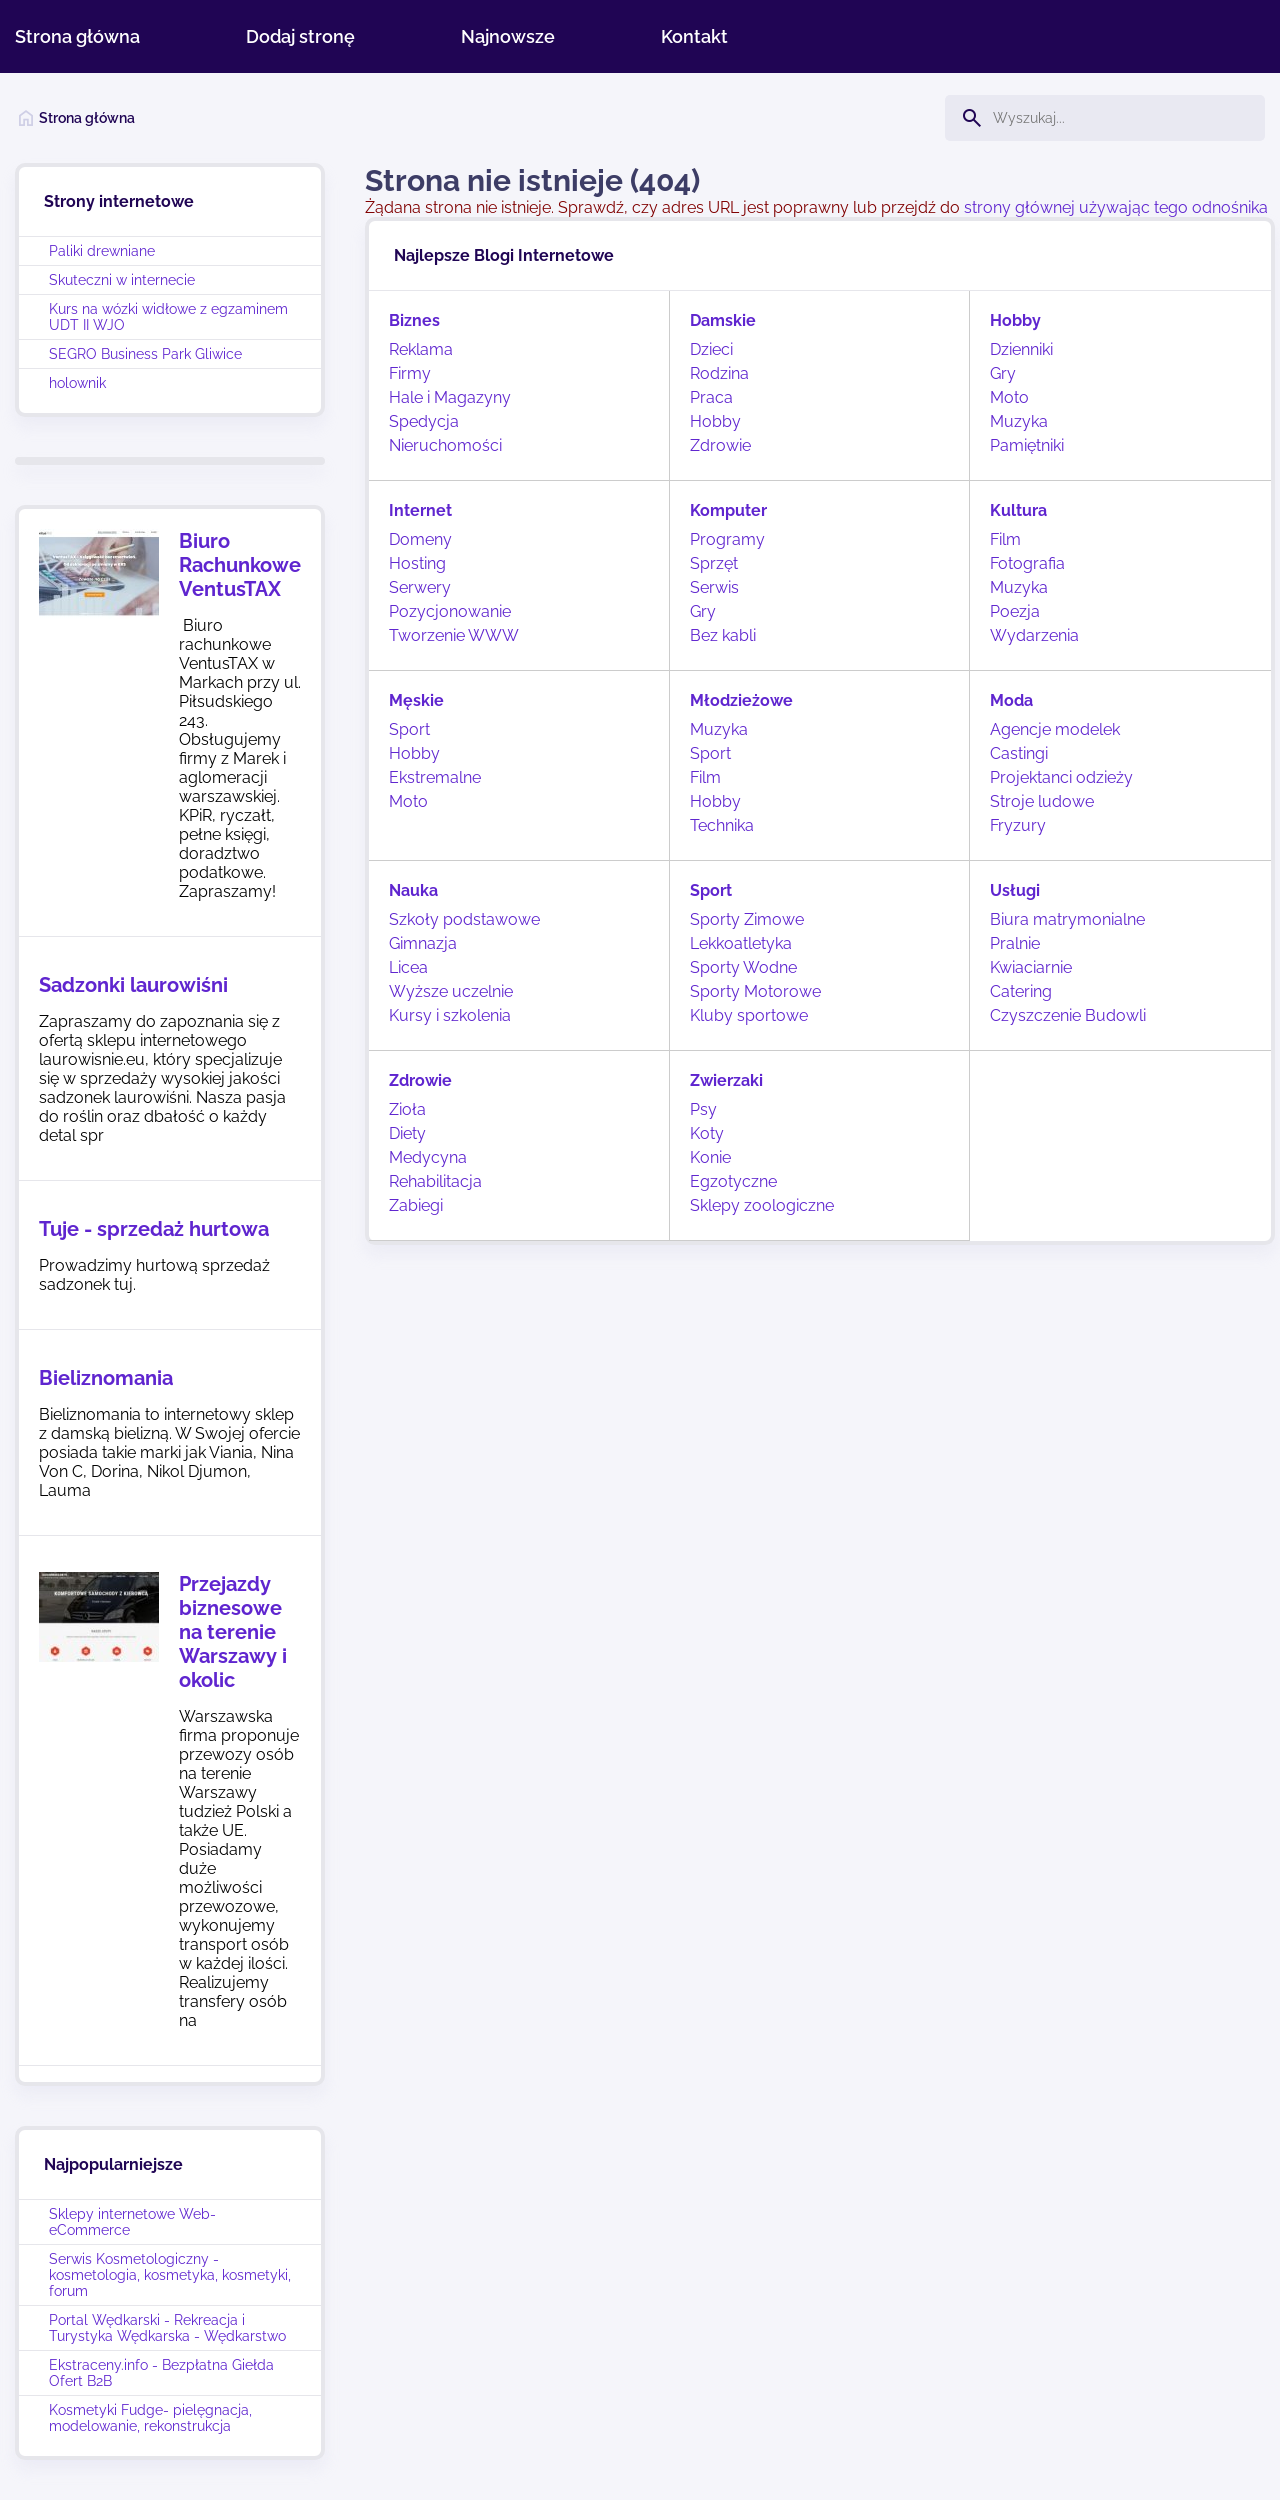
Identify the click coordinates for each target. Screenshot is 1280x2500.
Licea (408, 967)
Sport (409, 729)
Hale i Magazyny (450, 397)
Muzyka (1019, 421)
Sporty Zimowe (747, 919)
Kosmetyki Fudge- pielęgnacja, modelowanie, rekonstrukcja (150, 2418)
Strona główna (77, 36)
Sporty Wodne (743, 967)
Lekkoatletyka (741, 943)
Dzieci (711, 349)
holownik (77, 383)
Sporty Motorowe (755, 991)
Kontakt (694, 36)
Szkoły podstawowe (464, 919)
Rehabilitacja (435, 1181)
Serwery (420, 587)
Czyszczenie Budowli (1068, 1015)
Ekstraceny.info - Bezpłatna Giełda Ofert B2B (161, 2373)
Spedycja (424, 421)
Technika (722, 825)
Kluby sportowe (749, 1015)
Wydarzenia (1034, 635)
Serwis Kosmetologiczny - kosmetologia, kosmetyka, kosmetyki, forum (170, 2275)
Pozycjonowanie (450, 611)
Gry (1003, 373)
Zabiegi (416, 1205)
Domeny (420, 539)
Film (1005, 539)
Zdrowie (720, 445)
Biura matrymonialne (1067, 919)
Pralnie (1015, 943)
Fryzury (1018, 825)
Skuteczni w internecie (122, 280)
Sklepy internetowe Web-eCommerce (132, 2222)
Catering (1021, 991)
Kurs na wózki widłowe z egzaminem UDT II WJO (168, 317)
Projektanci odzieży (1061, 777)
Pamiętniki (1027, 445)
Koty (707, 1133)
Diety (407, 1133)
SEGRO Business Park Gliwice (145, 354)
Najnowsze (508, 36)
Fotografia (1027, 563)
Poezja (1015, 611)
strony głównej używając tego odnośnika (1116, 207)
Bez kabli (723, 635)
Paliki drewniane (102, 251)
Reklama (421, 349)
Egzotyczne (733, 1181)
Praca (711, 397)
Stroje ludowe (1042, 801)
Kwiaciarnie (1031, 967)
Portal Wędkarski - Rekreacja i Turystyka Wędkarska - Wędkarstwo (167, 2328)
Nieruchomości (445, 445)
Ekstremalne (435, 777)
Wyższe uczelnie (451, 991)
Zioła (407, 1109)
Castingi (1019, 753)
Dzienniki (1021, 349)
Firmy (410, 373)
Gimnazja (423, 943)
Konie (710, 1157)
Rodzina (719, 373)
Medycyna (428, 1157)
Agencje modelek (1055, 729)
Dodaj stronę (300, 36)
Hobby (715, 421)
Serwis (714, 587)
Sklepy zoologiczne (762, 1205)
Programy (727, 539)
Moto (1009, 397)
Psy (703, 1109)
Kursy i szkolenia (450, 1015)
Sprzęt (714, 563)
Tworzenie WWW (454, 635)
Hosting (417, 563)
